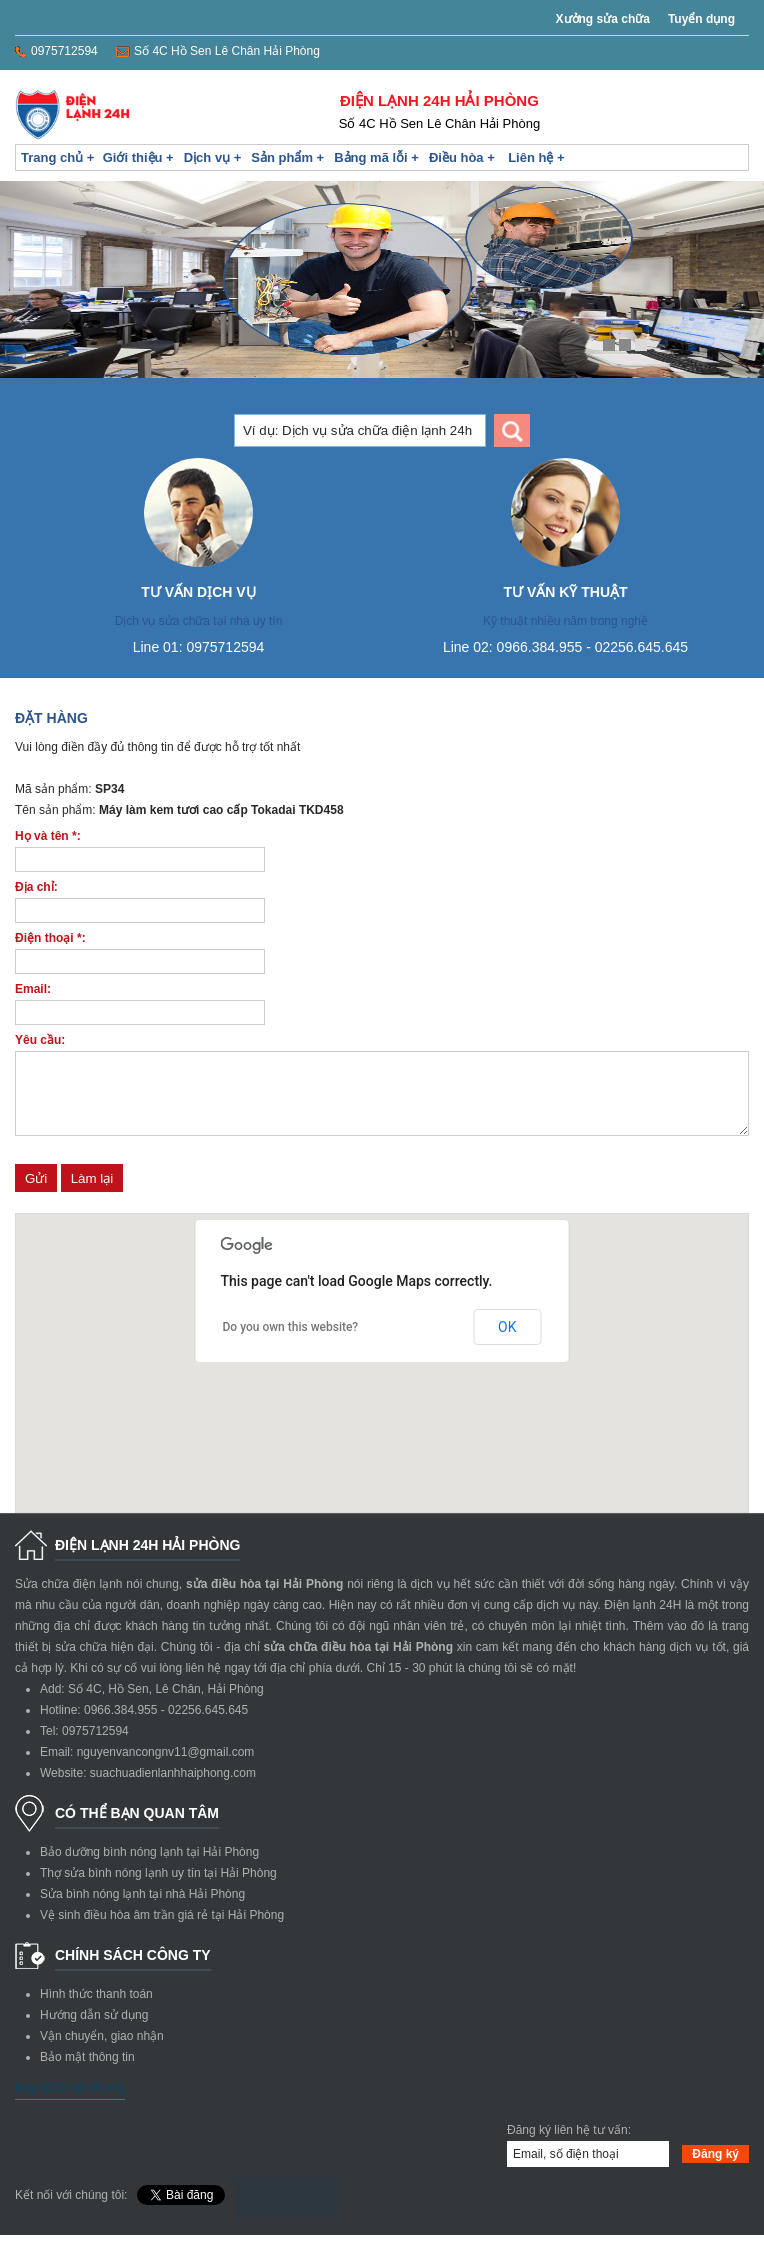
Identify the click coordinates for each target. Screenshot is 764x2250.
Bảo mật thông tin (87, 2072)
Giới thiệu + (138, 157)
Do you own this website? (291, 1342)
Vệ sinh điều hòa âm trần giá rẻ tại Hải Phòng (162, 1930)
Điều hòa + (462, 157)
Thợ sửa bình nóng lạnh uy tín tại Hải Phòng (158, 1888)
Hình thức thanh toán (96, 2009)
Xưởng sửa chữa (603, 19)
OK (507, 1342)
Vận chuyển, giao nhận (102, 2051)
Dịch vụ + (213, 157)
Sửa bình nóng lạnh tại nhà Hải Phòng (142, 1909)
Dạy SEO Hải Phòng (70, 2103)
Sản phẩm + (287, 157)
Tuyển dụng (701, 19)
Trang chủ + (57, 157)
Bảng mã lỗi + (376, 157)
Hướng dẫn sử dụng (94, 2030)
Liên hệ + (536, 157)
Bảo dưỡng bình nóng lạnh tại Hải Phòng (149, 1867)
